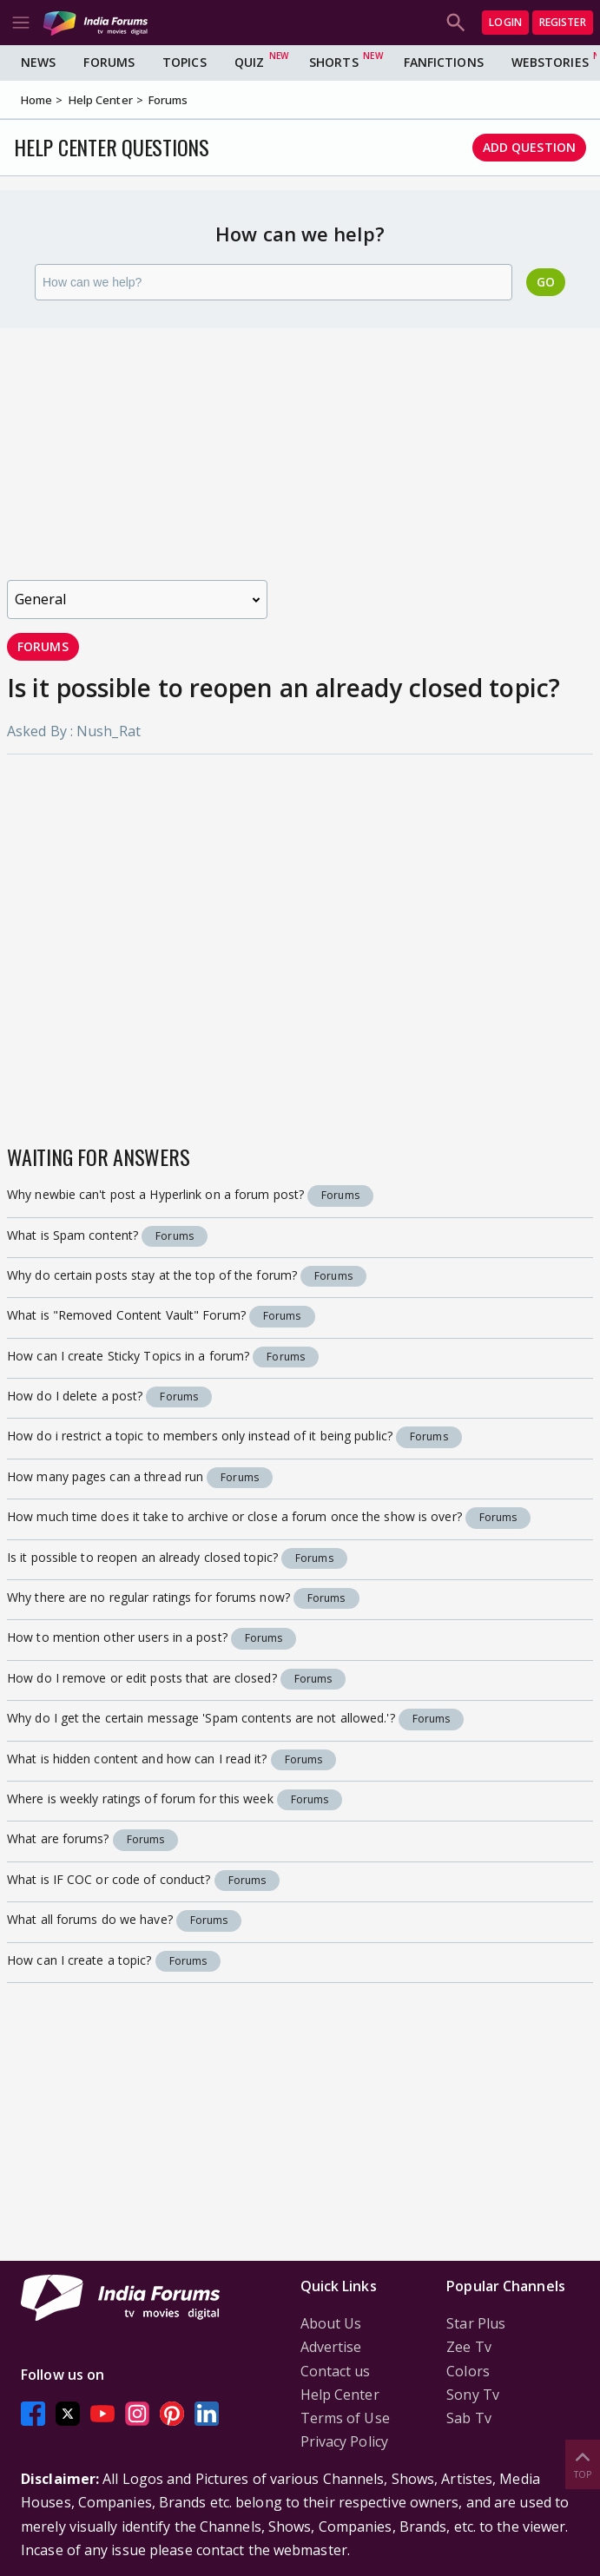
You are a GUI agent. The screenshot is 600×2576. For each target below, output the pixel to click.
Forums (109, 62)
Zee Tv (468, 2346)
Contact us (335, 2371)
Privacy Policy (344, 2441)
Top (582, 2463)
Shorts (334, 62)
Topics (184, 62)
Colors (468, 2371)
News (38, 62)
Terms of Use (345, 2418)
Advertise (331, 2346)
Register (562, 22)
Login (505, 22)
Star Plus (475, 2323)
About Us (331, 2323)
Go (546, 281)
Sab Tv (468, 2418)
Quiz (249, 62)
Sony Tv (472, 2394)
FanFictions (444, 62)
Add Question (529, 147)
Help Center (339, 2394)
